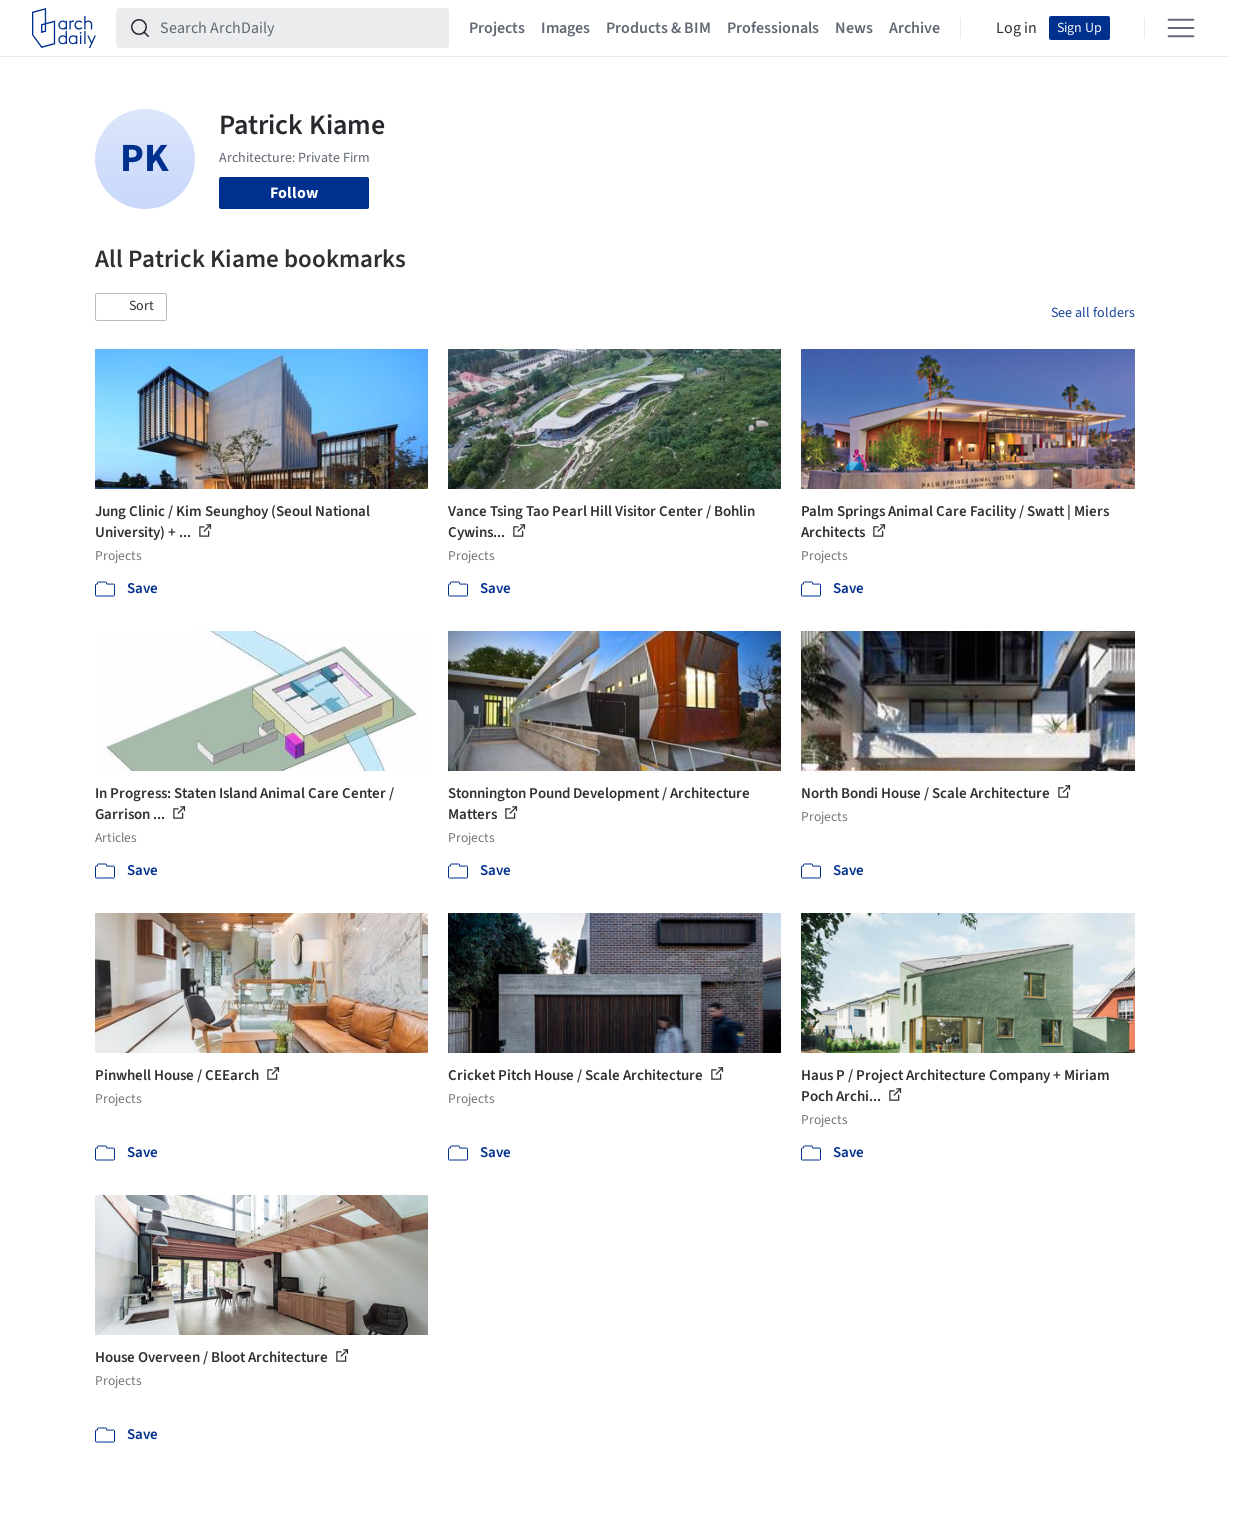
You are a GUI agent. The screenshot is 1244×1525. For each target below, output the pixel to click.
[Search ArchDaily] (298, 28)
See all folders (1093, 313)
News (854, 28)
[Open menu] (1181, 28)
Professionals (773, 28)
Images (565, 28)
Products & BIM (658, 28)
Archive (914, 28)
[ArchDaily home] (64, 28)
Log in (1016, 28)
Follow (294, 193)
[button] (131, 307)
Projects (497, 28)
